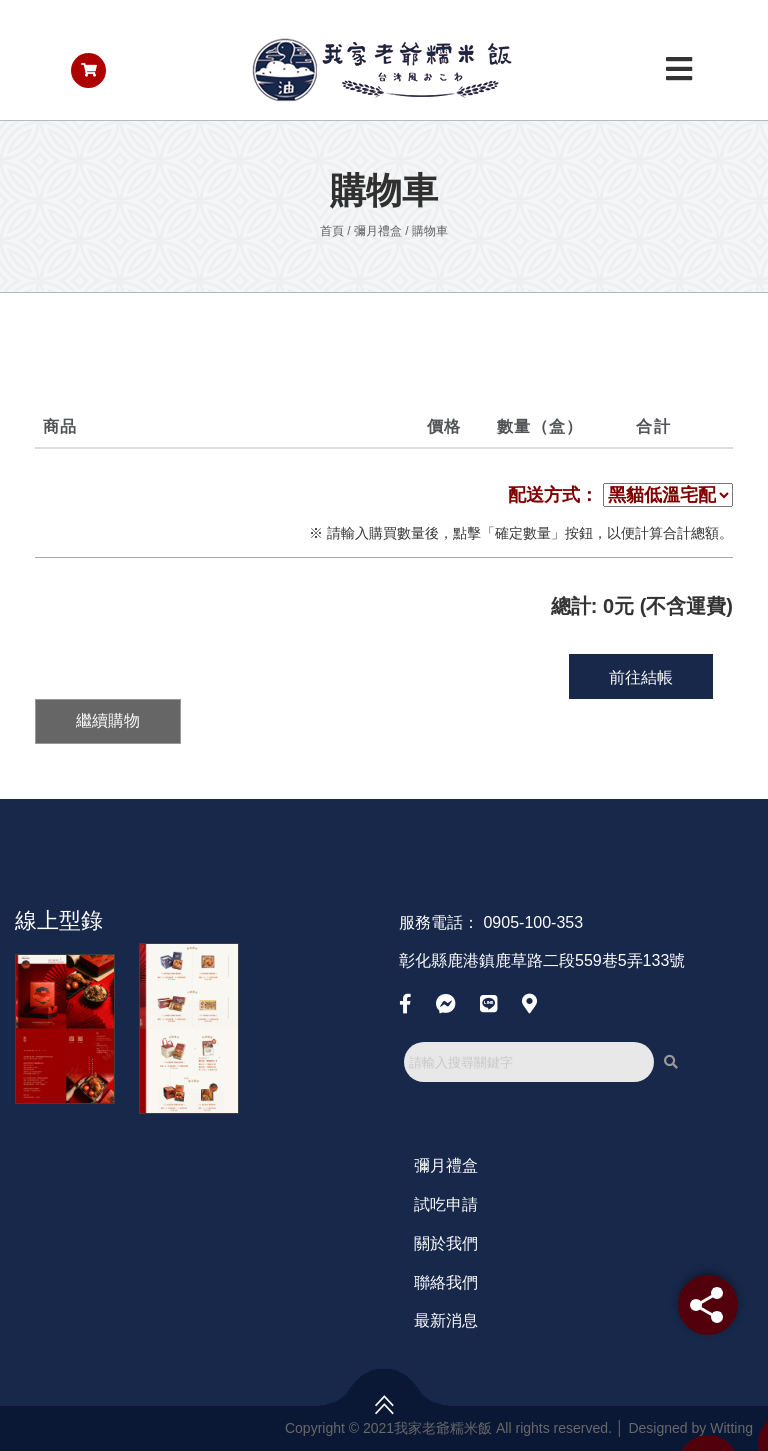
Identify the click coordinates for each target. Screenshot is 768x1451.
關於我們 (446, 1243)
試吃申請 (446, 1204)
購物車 (430, 231)
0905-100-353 (533, 922)
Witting (731, 1428)
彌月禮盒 (378, 231)
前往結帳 (641, 677)
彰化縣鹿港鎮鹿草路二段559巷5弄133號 (542, 960)
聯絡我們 (446, 1282)
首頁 (332, 231)
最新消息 (446, 1320)
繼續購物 (108, 720)
